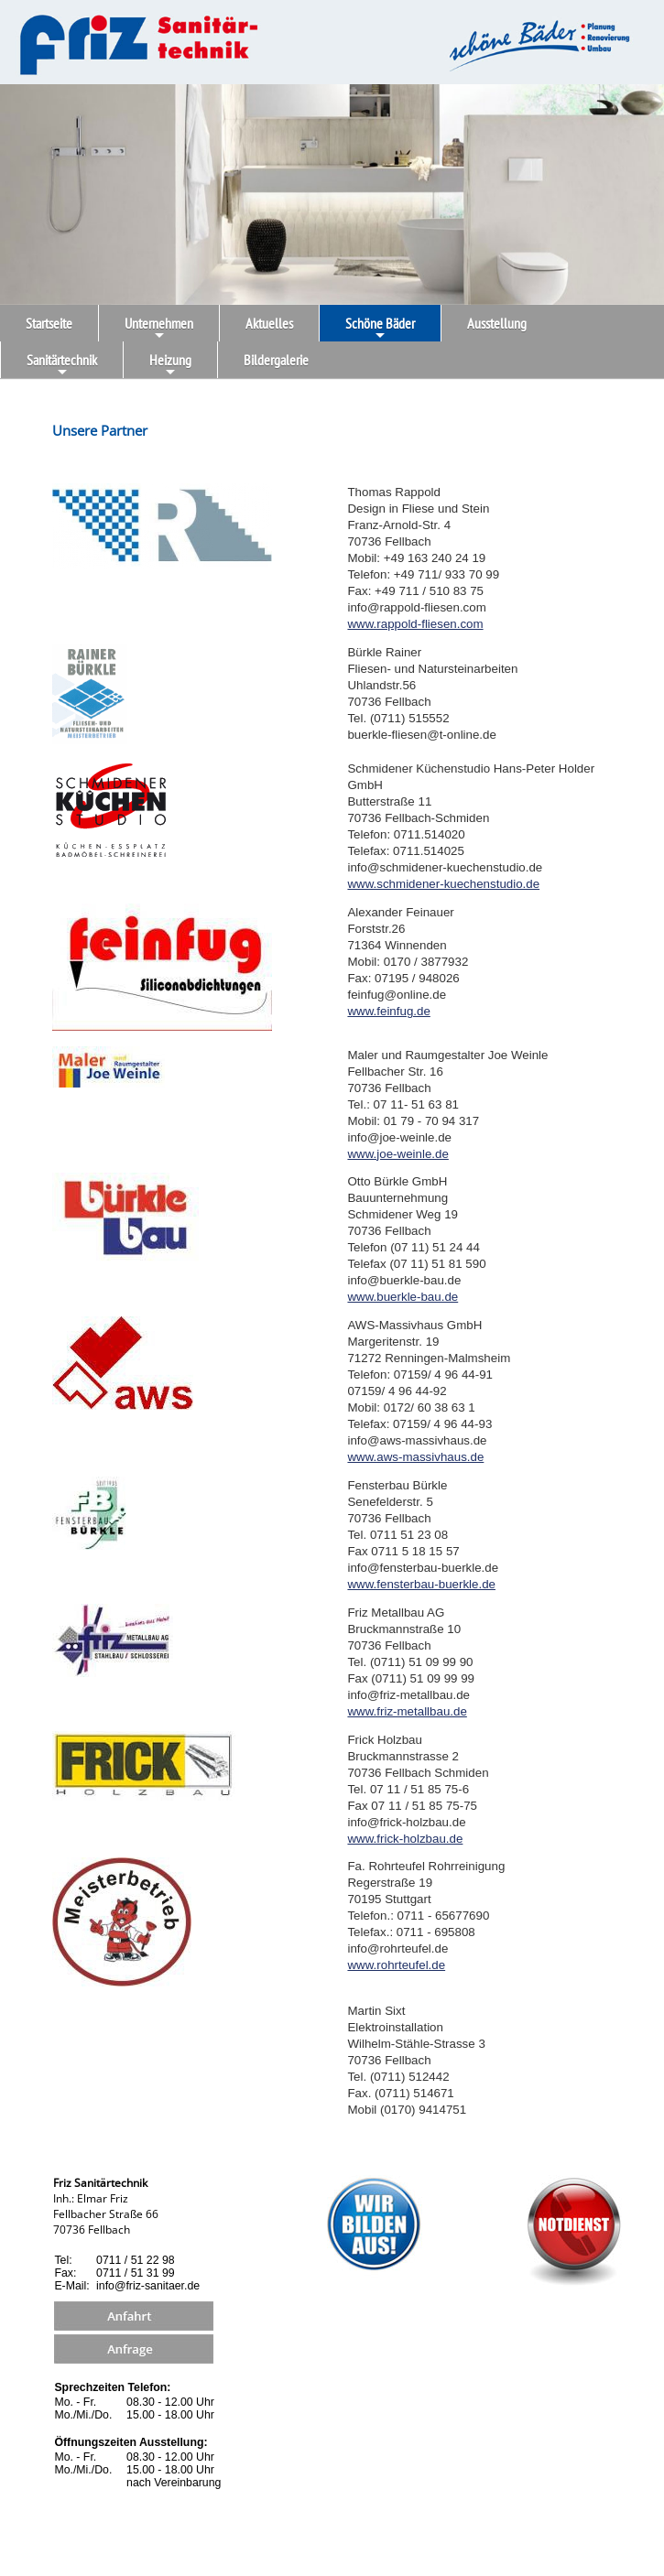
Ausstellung (497, 323)
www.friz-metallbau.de (406, 1711)
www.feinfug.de (388, 1011)
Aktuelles (269, 323)
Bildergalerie (276, 360)
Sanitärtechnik (62, 364)
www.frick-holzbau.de (405, 1838)
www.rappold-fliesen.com (415, 624)
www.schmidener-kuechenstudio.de (443, 884)
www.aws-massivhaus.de (415, 1457)
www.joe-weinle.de (397, 1154)
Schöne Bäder (380, 327)
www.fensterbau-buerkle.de (421, 1584)
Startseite (49, 323)
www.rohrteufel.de (396, 1965)
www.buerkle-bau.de (402, 1297)
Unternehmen (159, 327)
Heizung (170, 364)
